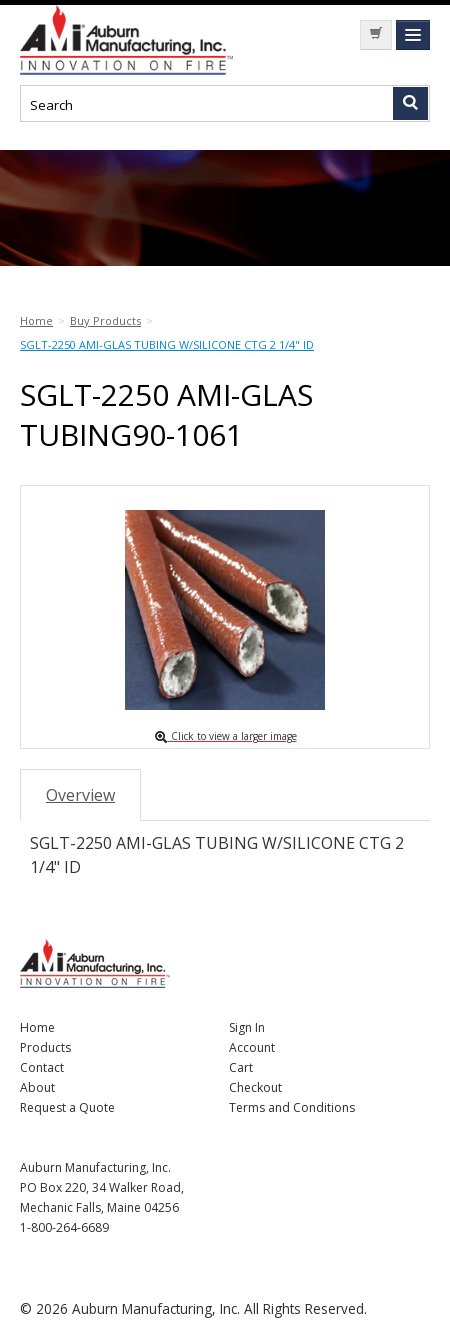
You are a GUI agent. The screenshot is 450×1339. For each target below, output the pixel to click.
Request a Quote (67, 1107)
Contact (42, 1067)
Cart (241, 1067)
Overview (80, 795)
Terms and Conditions (292, 1107)
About (37, 1087)
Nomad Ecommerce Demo (170, 40)
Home (37, 1027)
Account (252, 1047)
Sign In (247, 1027)
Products (45, 1047)
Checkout (255, 1087)
